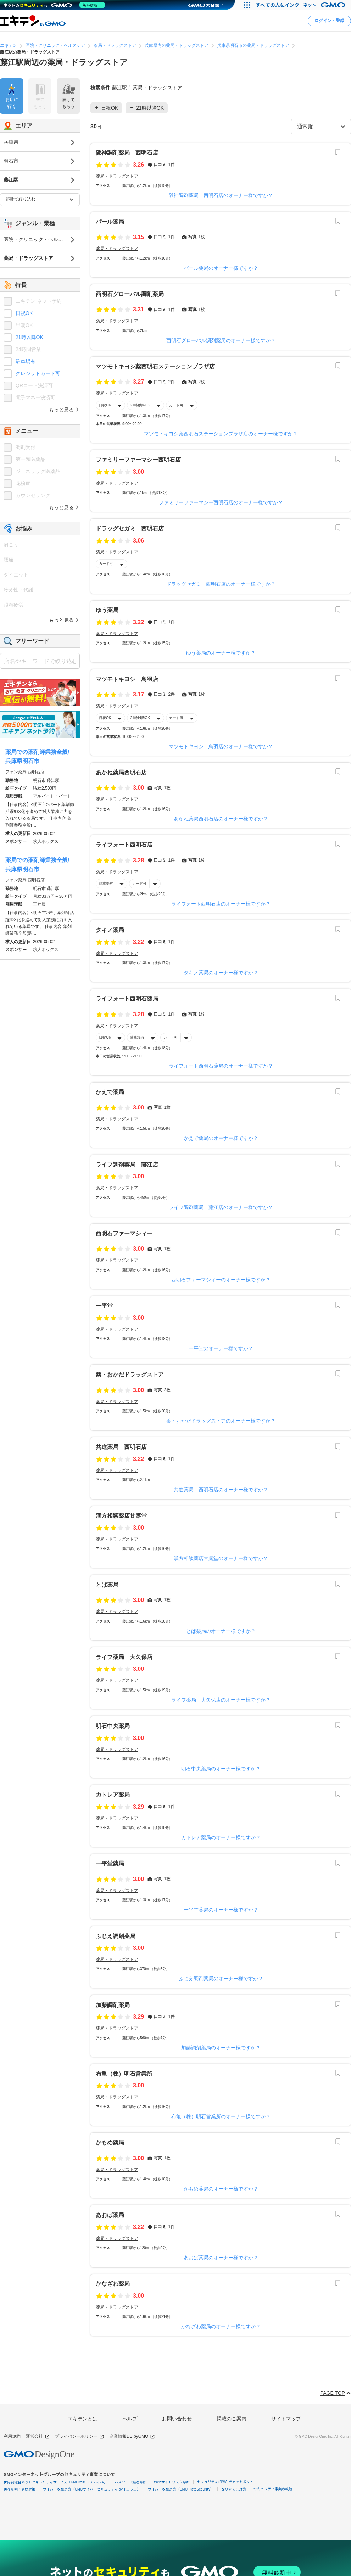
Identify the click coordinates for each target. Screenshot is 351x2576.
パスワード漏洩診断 (130, 2482)
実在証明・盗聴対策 (19, 2489)
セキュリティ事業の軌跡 (273, 2488)
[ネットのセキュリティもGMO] (54, 5)
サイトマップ (286, 2418)
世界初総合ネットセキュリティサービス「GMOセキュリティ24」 (55, 2482)
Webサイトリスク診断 (172, 2482)
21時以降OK (140, 405)
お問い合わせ (177, 2418)
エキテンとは (83, 2418)
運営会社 (38, 2436)
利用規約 (12, 2436)
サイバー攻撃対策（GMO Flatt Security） (181, 2489)
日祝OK (105, 405)
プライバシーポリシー (79, 2436)
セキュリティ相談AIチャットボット (225, 2481)
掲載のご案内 (231, 2418)
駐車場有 (106, 883)
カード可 (176, 405)
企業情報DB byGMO (132, 2436)
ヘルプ (129, 2418)
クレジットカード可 (38, 373)
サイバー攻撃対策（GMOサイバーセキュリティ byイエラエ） (91, 2489)
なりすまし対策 (233, 2489)
